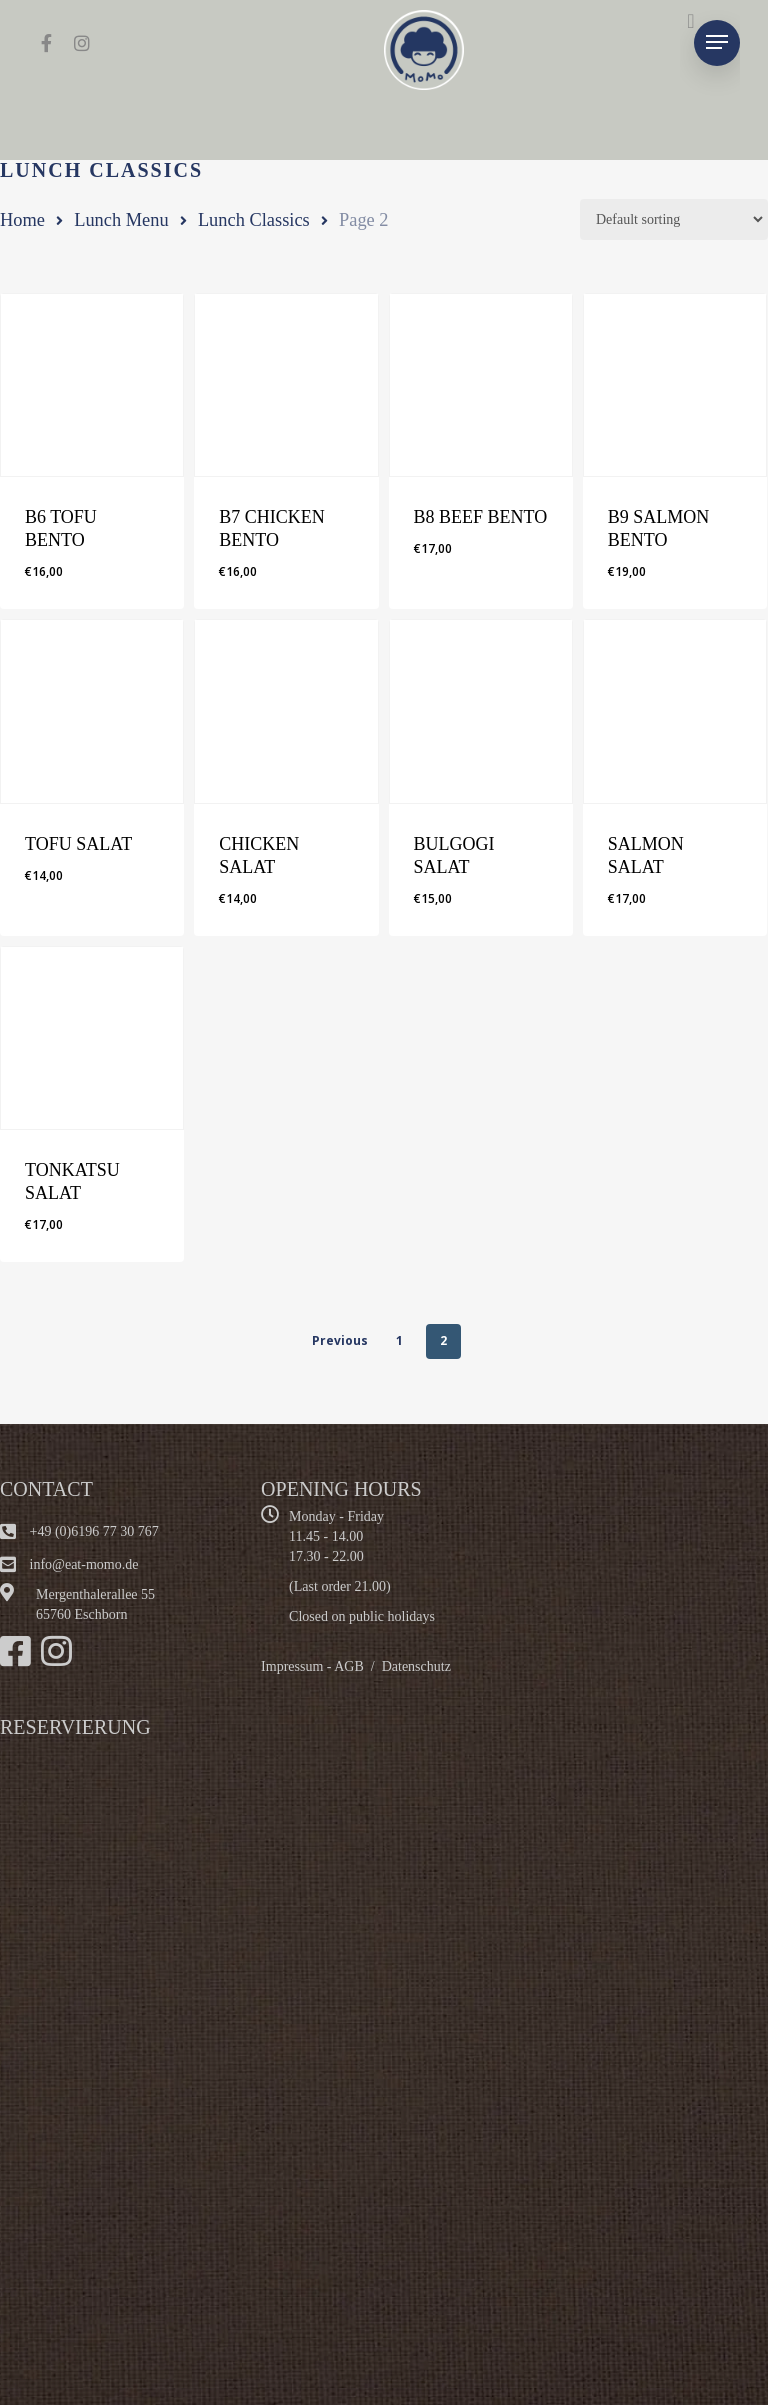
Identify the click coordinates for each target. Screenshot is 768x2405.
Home (22, 220)
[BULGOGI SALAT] (481, 711)
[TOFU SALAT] (92, 711)
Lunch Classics (254, 220)
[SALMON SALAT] (675, 711)
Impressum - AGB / (321, 1666)
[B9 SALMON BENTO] (675, 385)
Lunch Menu (121, 220)
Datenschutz (416, 1666)
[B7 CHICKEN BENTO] (286, 385)
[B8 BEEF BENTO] (481, 385)
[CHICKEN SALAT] (286, 711)
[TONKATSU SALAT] (92, 1038)
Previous (340, 1340)
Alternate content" (250, 2042)
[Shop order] (674, 219)
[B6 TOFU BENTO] (92, 385)
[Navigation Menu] (717, 42)
